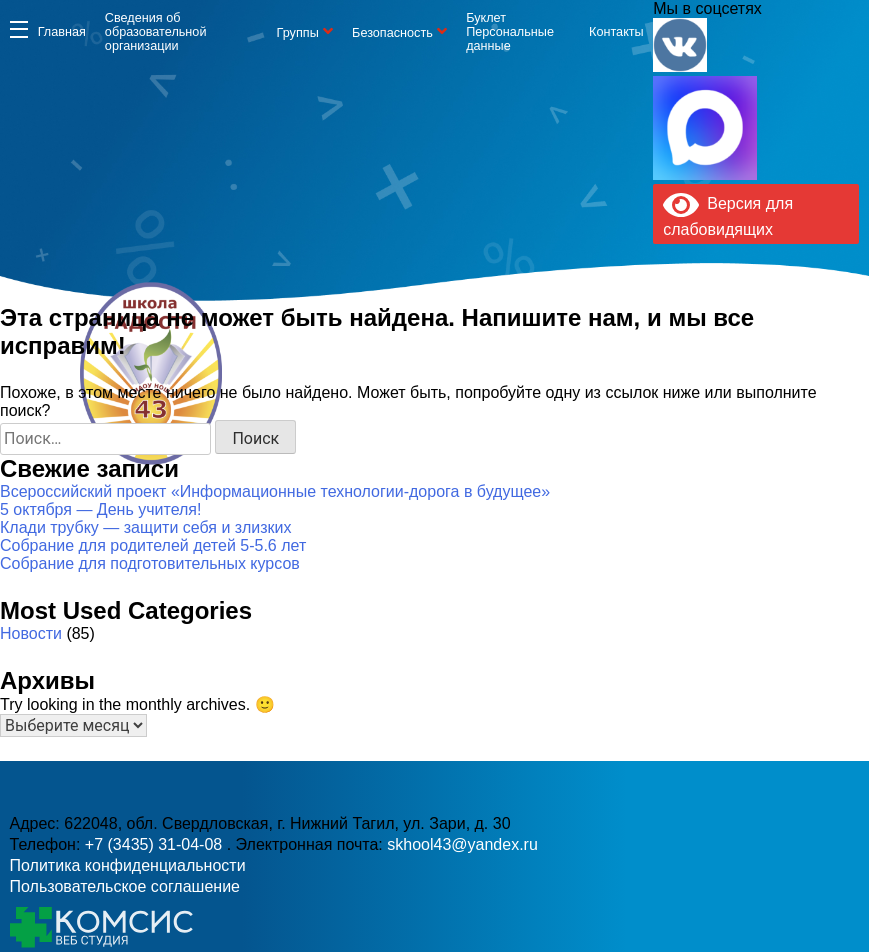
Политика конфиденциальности (128, 865)
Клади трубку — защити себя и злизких (146, 527)
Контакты (616, 32)
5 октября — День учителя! (100, 509)
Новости (31, 633)
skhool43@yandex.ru (620, 408)
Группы (298, 33)
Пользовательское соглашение (125, 886)
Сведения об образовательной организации (156, 32)
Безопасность (392, 33)
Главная (62, 32)
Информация (19, 29)
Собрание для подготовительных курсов (150, 563)
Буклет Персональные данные (510, 32)
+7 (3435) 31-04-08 (378, 408)
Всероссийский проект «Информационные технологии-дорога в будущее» (275, 491)
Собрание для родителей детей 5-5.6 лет (153, 545)
